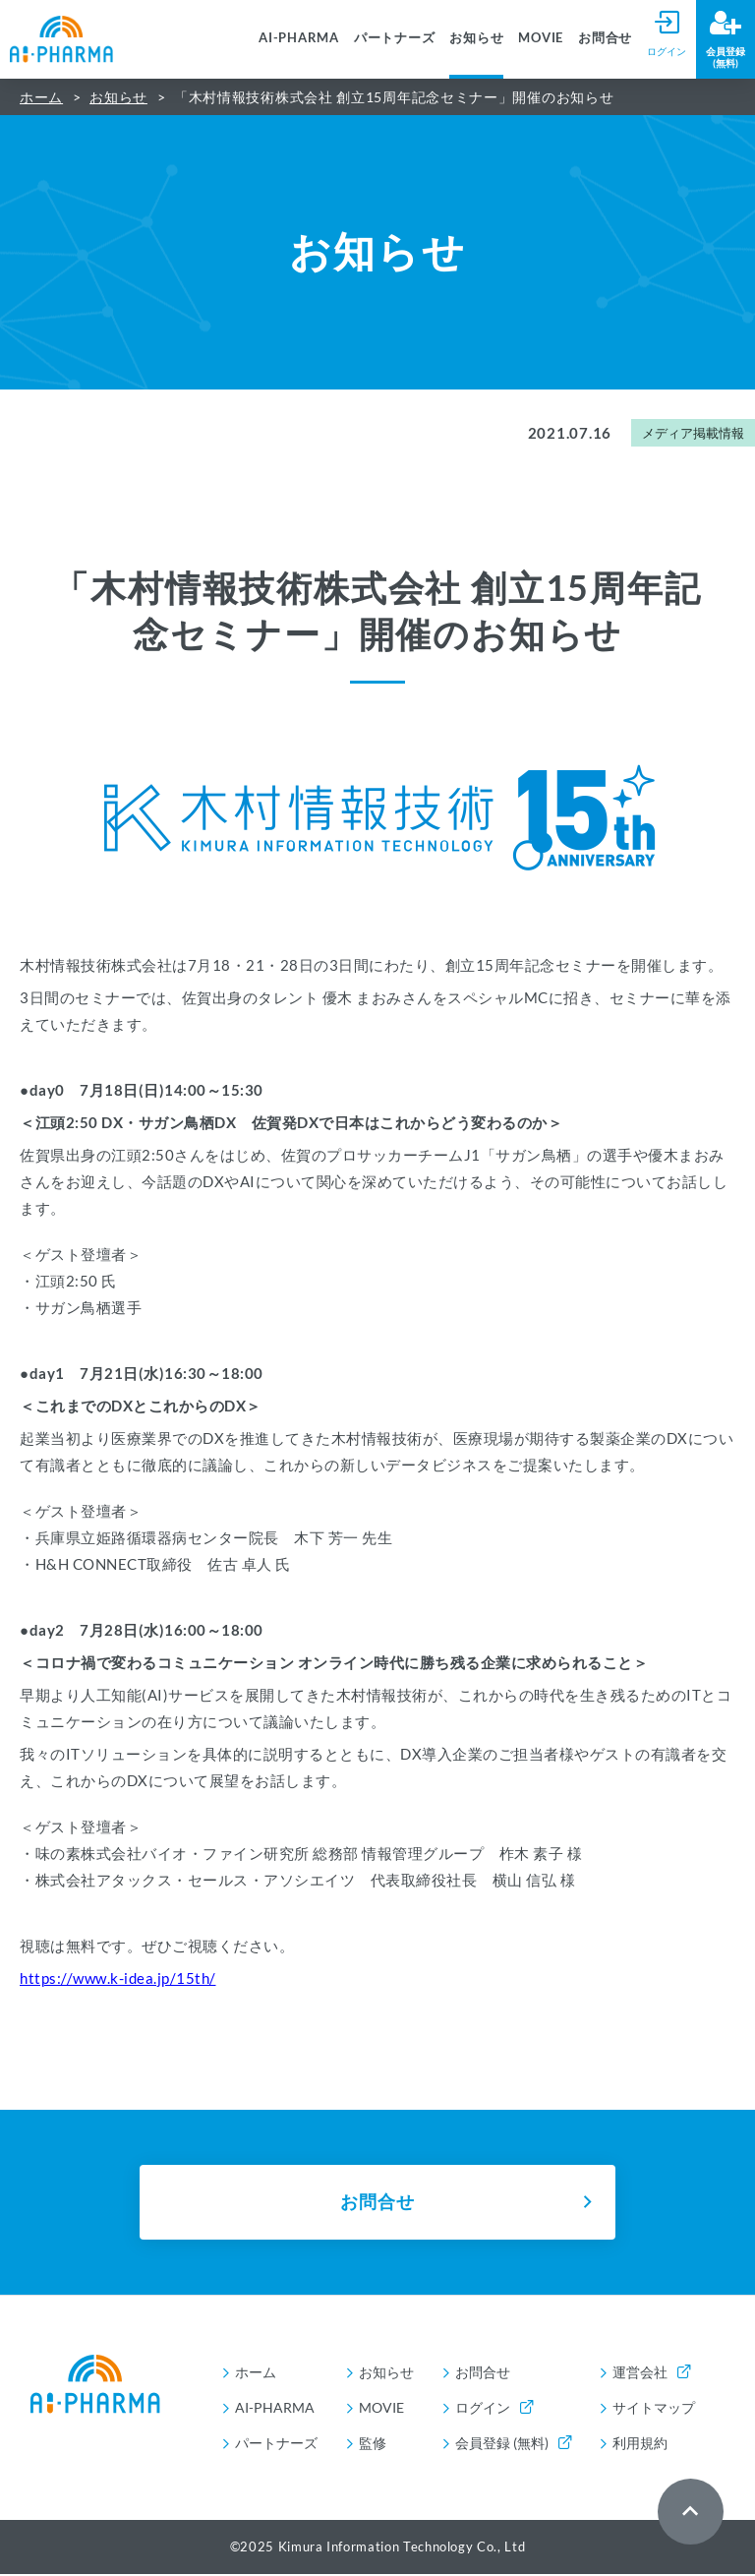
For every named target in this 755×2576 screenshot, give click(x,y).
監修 (372, 2444)
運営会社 (651, 2374)
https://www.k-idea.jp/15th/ (118, 1978)
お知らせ (476, 37)
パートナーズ (395, 37)
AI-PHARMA (299, 37)
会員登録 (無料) (513, 2444)
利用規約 (640, 2444)
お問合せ (605, 37)
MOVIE (540, 37)
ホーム (41, 97)
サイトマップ (653, 2409)
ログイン (494, 2409)
